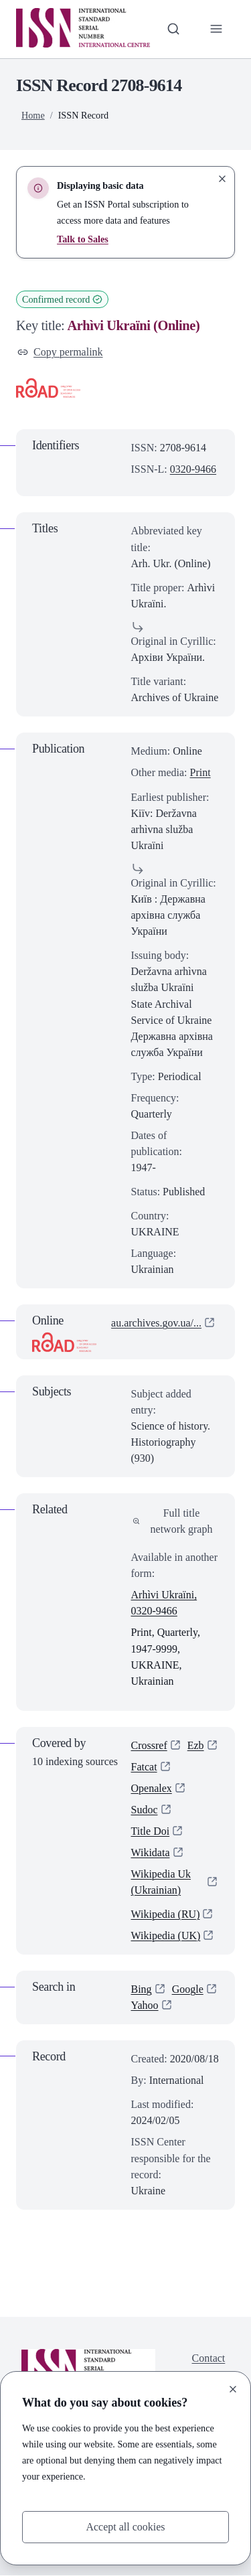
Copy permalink (60, 352)
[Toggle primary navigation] (216, 29)
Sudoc (144, 1809)
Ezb (195, 1745)
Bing (141, 1989)
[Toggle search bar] (173, 29)
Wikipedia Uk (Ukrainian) (161, 1882)
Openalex (151, 1788)
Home (33, 115)
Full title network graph (173, 1521)
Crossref (149, 1745)
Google (187, 1989)
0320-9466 (193, 469)
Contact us (209, 2366)
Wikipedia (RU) (165, 1914)
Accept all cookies (125, 2526)
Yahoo (145, 2006)
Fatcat (144, 1766)
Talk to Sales (82, 239)
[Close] (233, 2389)
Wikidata (150, 1852)
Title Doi (150, 1831)
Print (200, 772)
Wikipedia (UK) (166, 1935)
